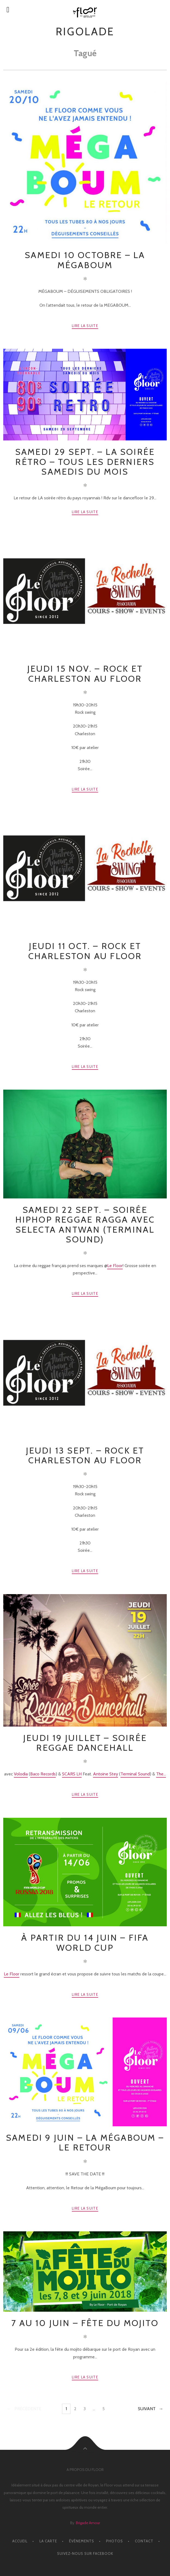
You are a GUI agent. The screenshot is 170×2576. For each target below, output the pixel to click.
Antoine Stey (105, 1773)
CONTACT (144, 2541)
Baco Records (43, 1773)
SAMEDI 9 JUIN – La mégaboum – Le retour (85, 2142)
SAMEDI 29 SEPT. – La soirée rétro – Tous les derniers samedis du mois (85, 461)
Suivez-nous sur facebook (85, 2553)
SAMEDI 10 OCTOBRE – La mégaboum (85, 260)
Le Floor (115, 1265)
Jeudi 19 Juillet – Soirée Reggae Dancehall (85, 1743)
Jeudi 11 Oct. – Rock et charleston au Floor (85, 951)
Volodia (21, 1773)
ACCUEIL (19, 2541)
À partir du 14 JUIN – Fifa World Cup (85, 1942)
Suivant (147, 2408)
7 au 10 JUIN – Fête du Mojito (85, 2323)
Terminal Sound (135, 1773)
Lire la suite (85, 325)
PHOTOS (114, 2541)
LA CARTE (48, 2541)
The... (161, 1773)
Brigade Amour (88, 2522)
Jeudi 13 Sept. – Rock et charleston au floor (85, 1455)
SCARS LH (72, 1773)
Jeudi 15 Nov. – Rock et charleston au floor (85, 673)
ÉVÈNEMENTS (81, 2541)
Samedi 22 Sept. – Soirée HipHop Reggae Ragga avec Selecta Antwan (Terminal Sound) (85, 1224)
